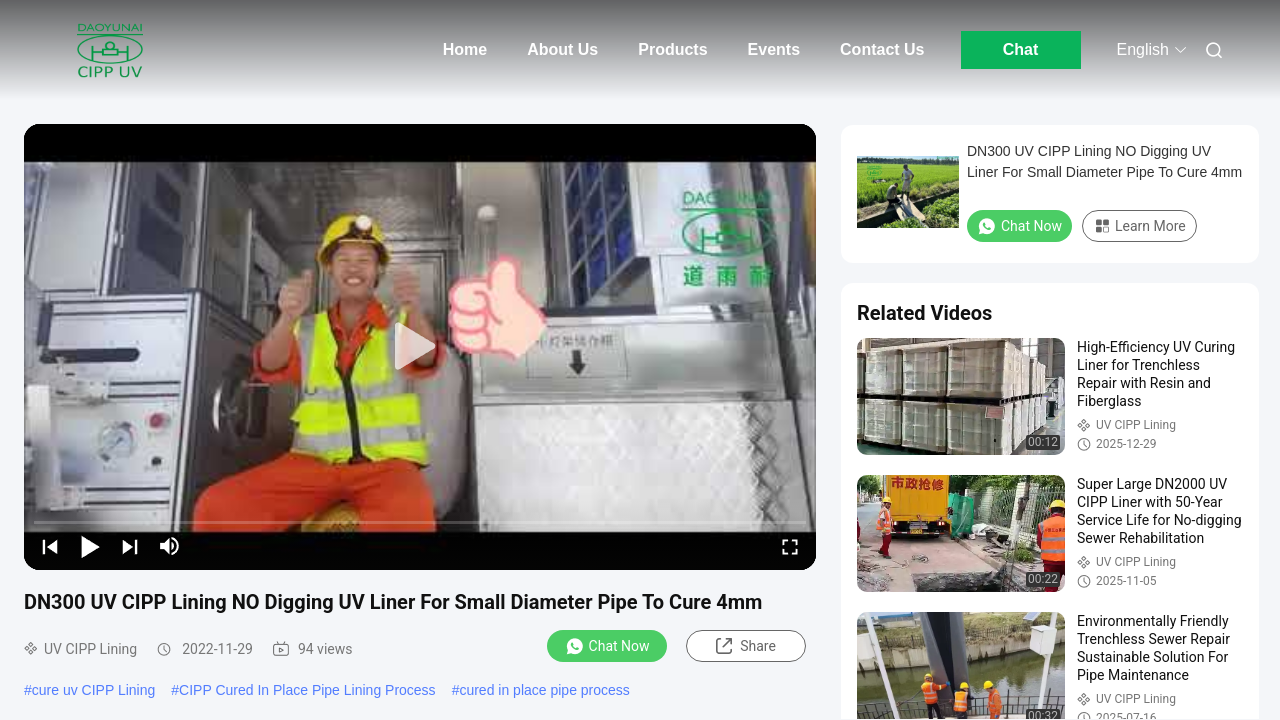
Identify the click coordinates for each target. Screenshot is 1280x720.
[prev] (50, 546)
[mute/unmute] (170, 546)
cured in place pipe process (544, 690)
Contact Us (882, 49)
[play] (420, 347)
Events (774, 49)
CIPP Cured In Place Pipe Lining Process (307, 690)
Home (465, 49)
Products (672, 49)
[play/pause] (90, 546)
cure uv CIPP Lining (93, 690)
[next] (130, 546)
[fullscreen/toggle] (790, 546)
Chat (1021, 49)
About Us (562, 49)
